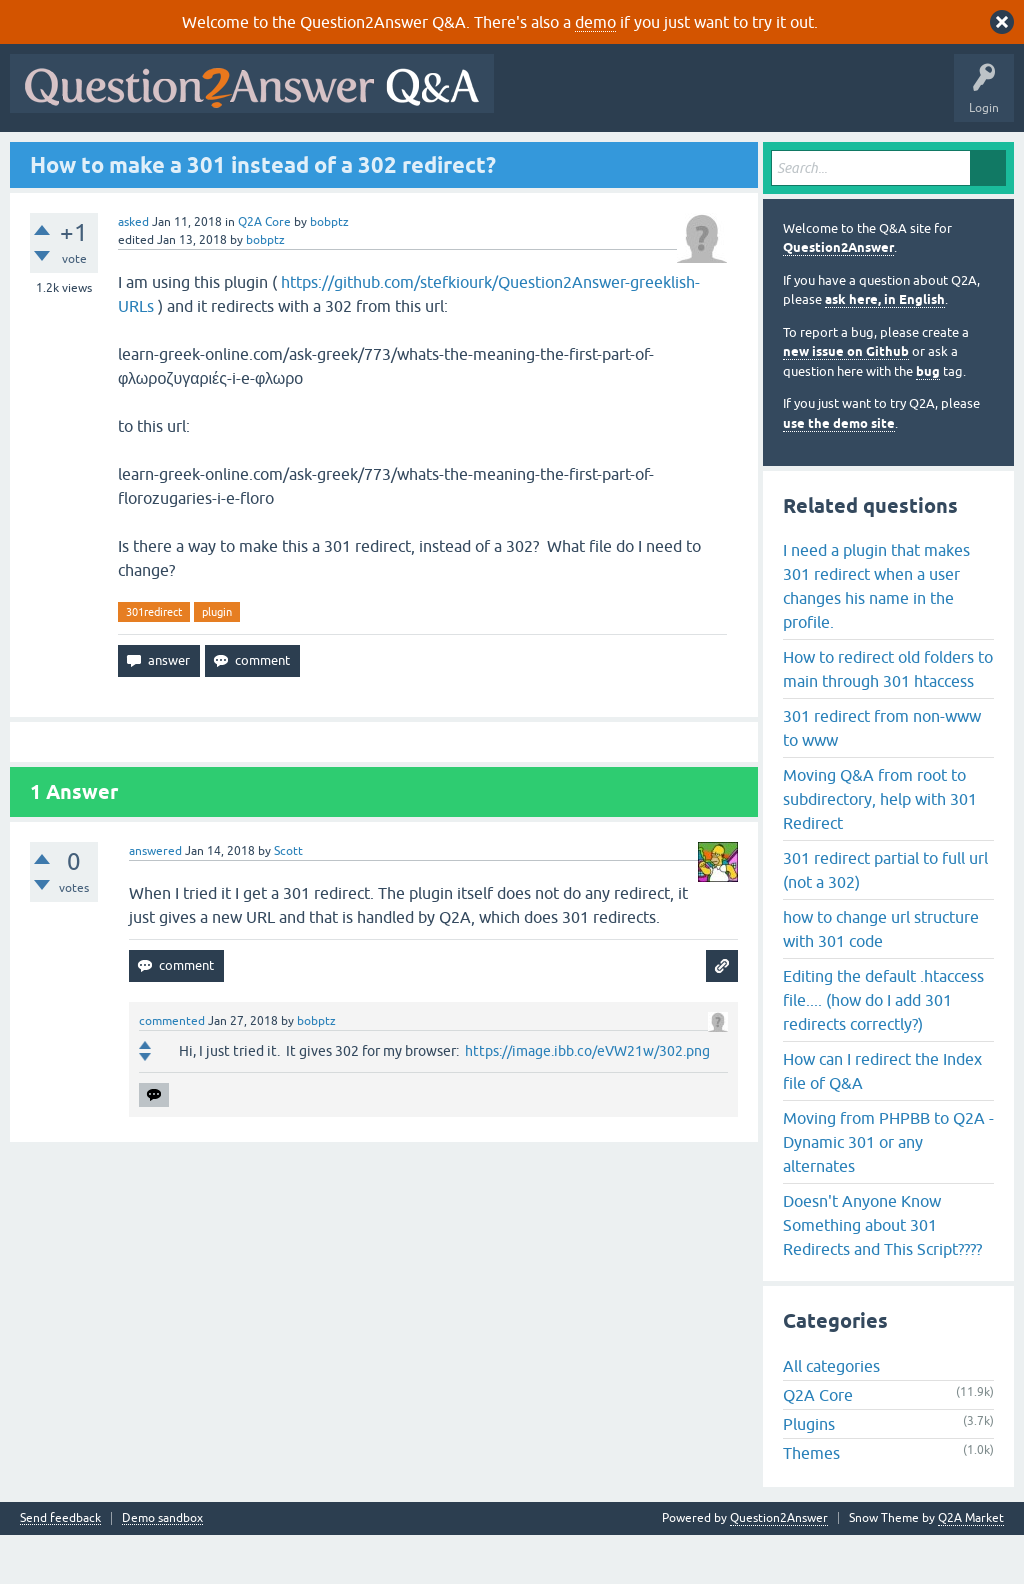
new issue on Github (846, 400)
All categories (831, 1415)
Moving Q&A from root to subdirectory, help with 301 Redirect (880, 847)
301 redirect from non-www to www (882, 776)
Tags (353, 157)
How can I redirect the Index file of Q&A (882, 1119)
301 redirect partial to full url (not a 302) (885, 918)
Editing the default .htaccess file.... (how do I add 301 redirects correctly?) (883, 1048)
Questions (130, 157)
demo (595, 22)
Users (415, 157)
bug (928, 419)
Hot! (200, 157)
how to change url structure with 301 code (881, 977)
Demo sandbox (162, 1567)
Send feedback (60, 1567)
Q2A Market (971, 1567)
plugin (217, 660)
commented (172, 1070)
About (632, 157)
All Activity (51, 157)
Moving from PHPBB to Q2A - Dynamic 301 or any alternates (888, 1190)
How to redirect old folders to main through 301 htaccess (888, 717)
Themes (811, 1502)
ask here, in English (885, 348)
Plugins (809, 1473)
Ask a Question (499, 157)
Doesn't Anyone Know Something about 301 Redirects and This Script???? (882, 1273)
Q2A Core (264, 270)
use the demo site (839, 471)
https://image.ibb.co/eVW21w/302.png (587, 1100)
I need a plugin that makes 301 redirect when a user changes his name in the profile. (876, 634)
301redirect (154, 660)
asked (133, 270)
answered (155, 900)
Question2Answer (838, 296)
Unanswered (276, 157)
